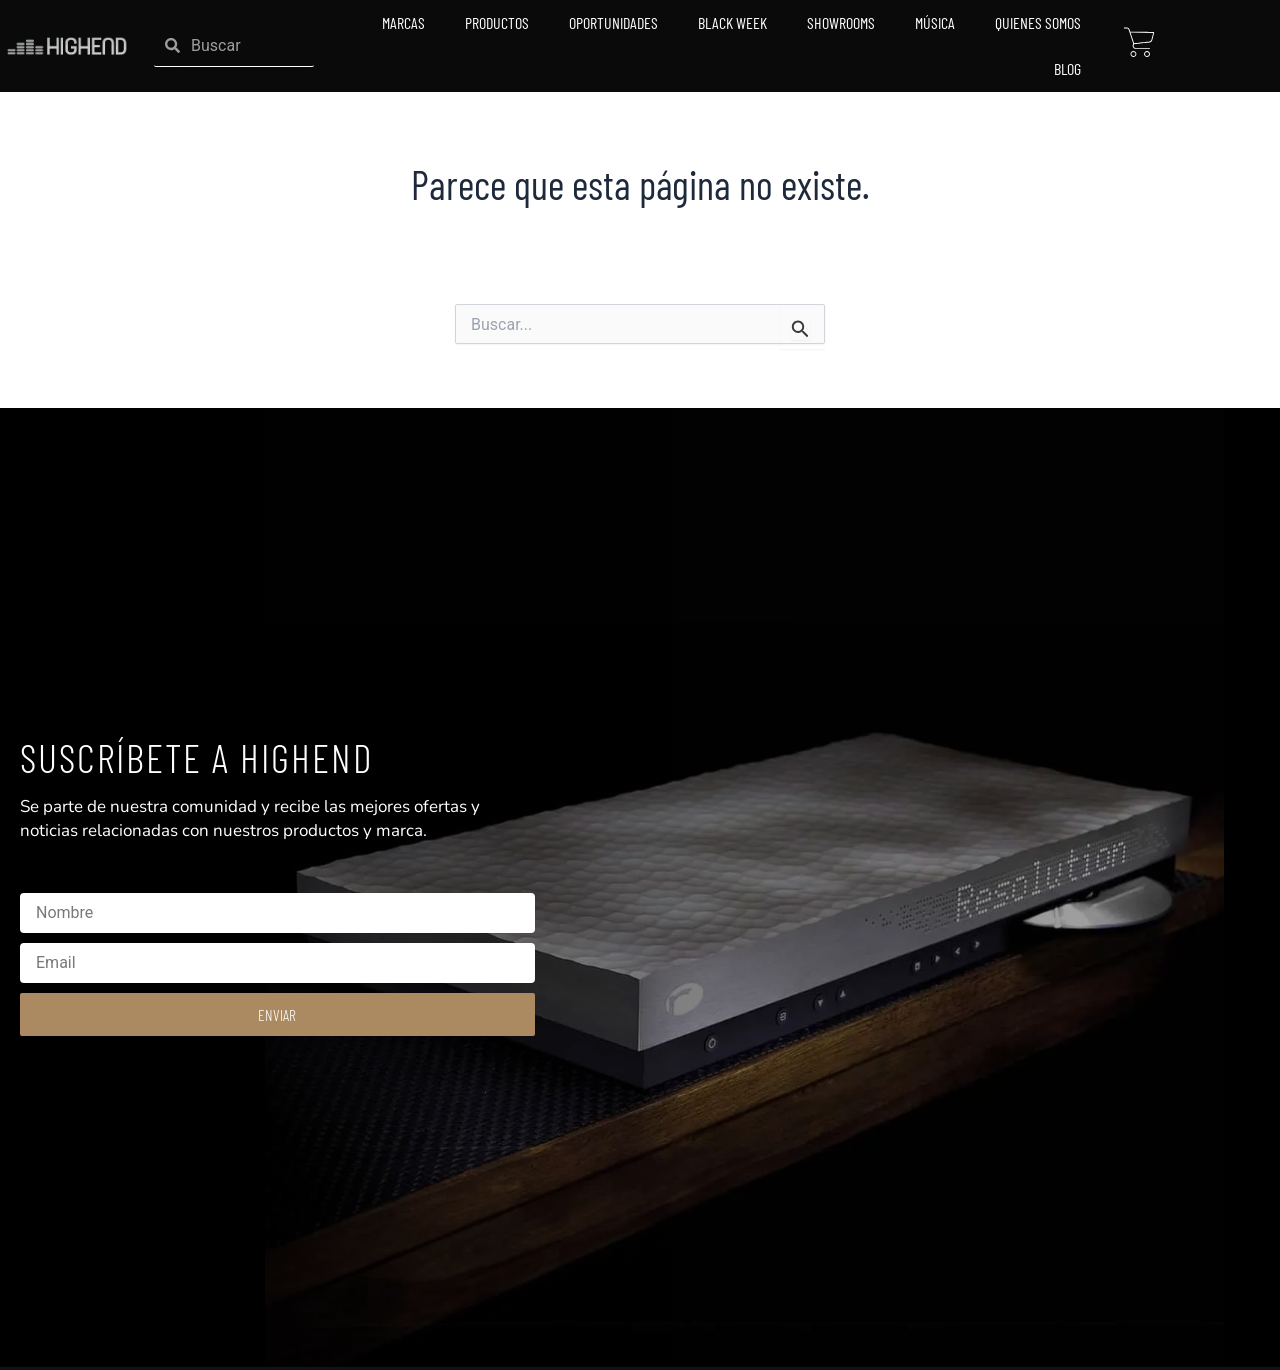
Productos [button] (497, 22)
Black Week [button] (732, 22)
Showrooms (841, 22)
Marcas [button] (403, 22)
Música (935, 22)
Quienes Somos (1038, 22)
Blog (1067, 68)
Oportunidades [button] (613, 22)
